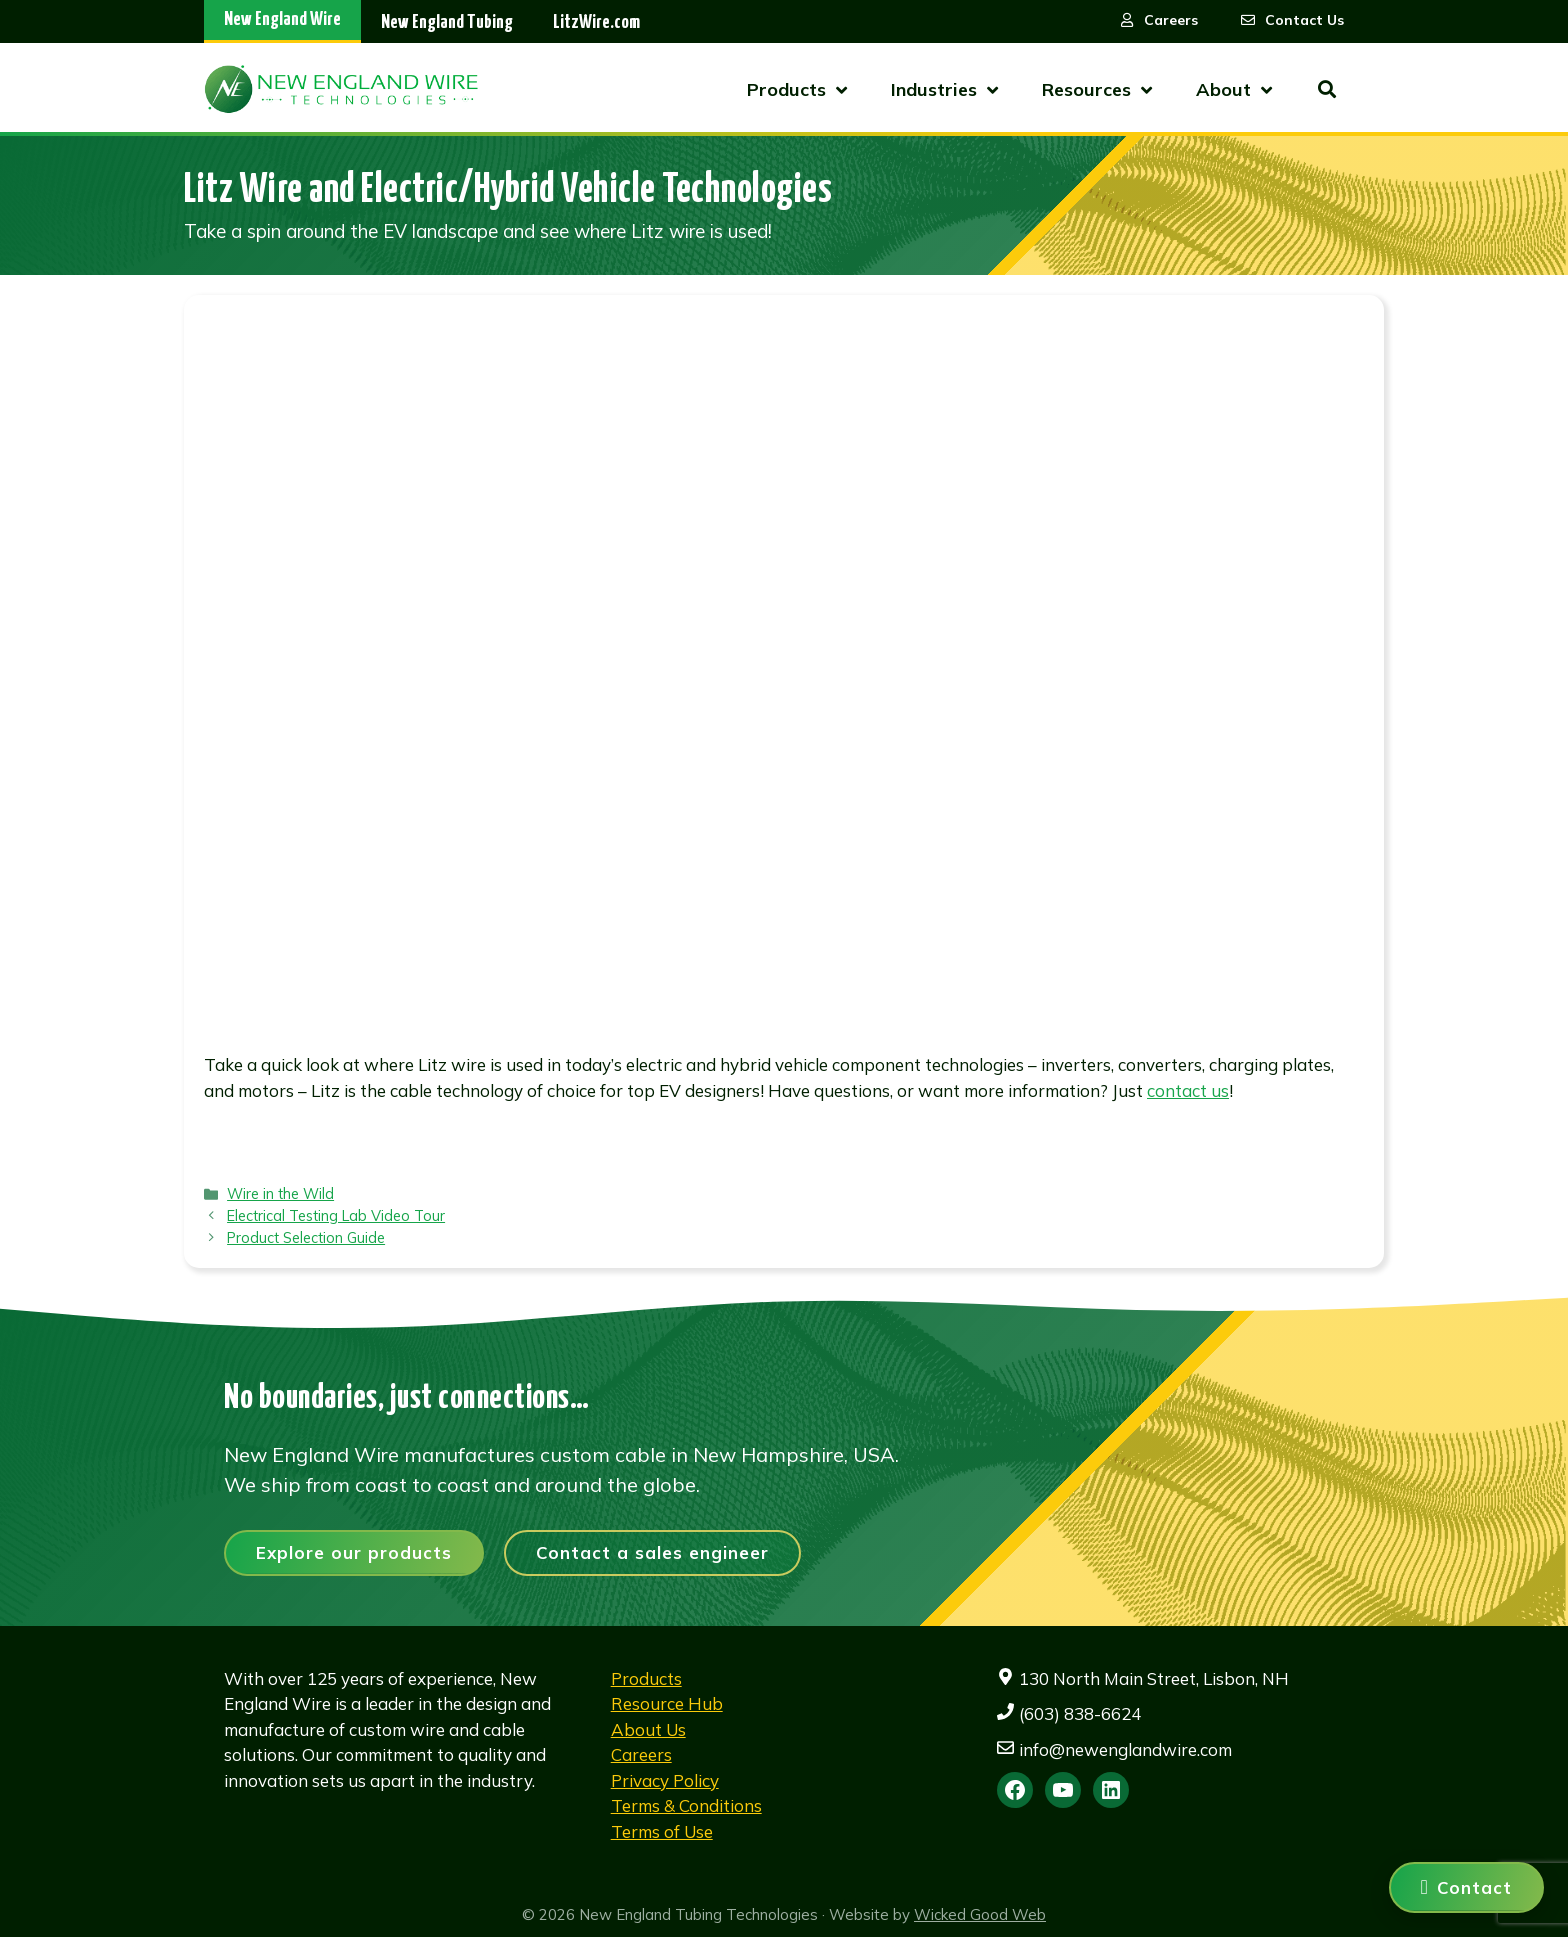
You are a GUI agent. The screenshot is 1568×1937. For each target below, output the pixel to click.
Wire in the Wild (280, 1193)
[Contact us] (1466, 1887)
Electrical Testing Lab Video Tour (336, 1215)
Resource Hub (667, 1703)
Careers (641, 1754)
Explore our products (354, 1552)
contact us (1188, 1090)
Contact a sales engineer (652, 1552)
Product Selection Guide (306, 1237)
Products (646, 1678)
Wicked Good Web (980, 1914)
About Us (648, 1729)
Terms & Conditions (686, 1805)
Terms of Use (662, 1831)
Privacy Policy (665, 1780)
